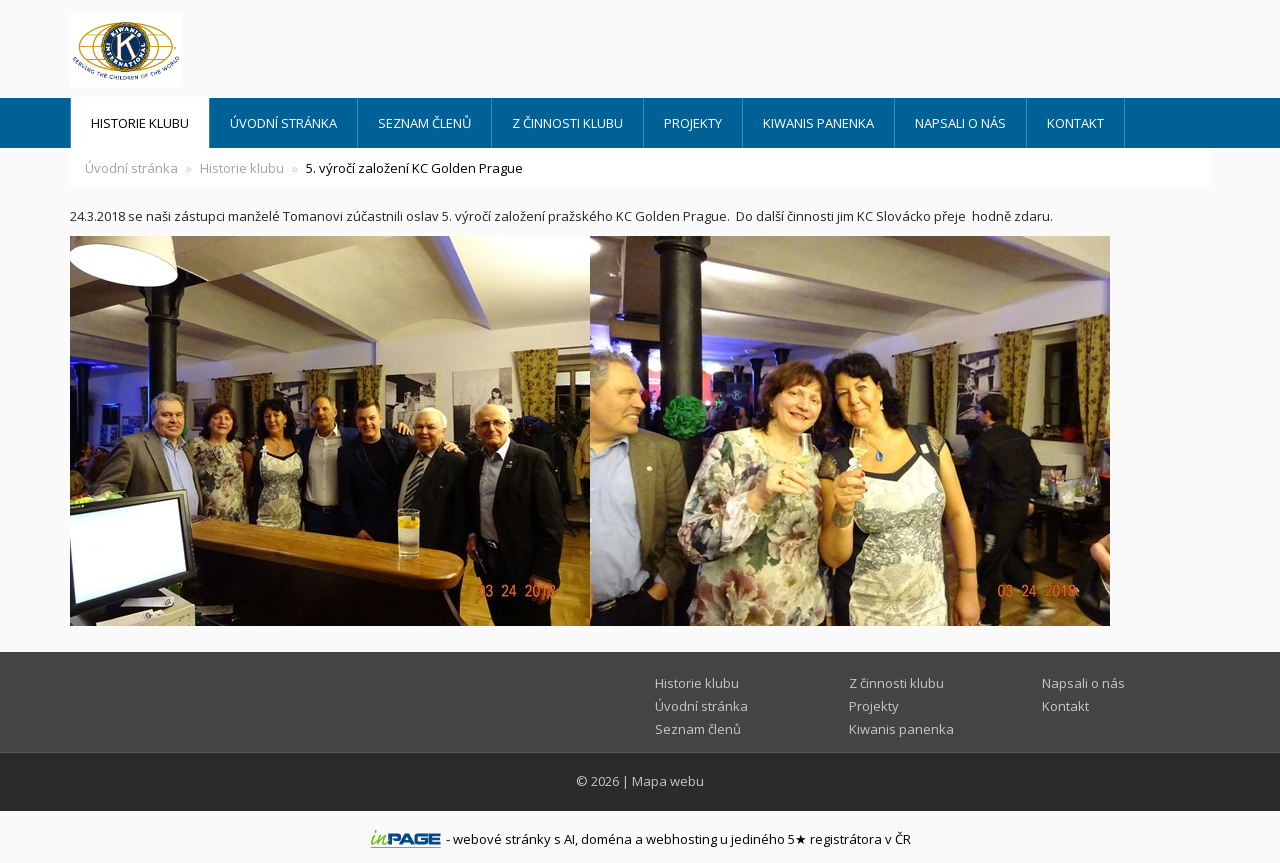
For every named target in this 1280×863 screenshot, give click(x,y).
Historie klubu (140, 123)
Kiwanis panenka (818, 123)
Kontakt (1075, 123)
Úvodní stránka (283, 123)
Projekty (693, 123)
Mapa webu (668, 781)
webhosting (681, 839)
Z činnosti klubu (567, 123)
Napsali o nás (960, 123)
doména (606, 839)
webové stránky (502, 839)
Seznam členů (424, 123)
